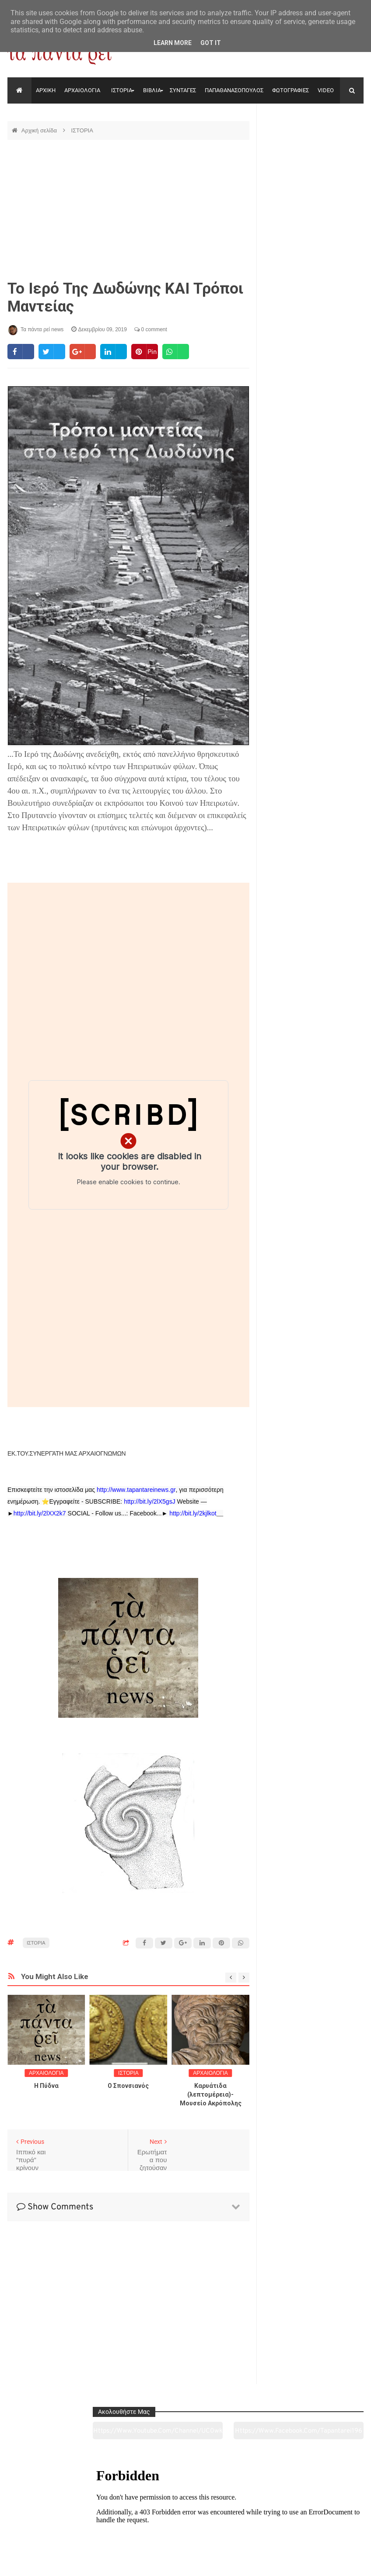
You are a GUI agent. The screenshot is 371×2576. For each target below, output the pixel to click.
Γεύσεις (257, 2520)
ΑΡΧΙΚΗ (46, 90)
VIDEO (326, 90)
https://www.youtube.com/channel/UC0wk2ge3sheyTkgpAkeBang (288, 144)
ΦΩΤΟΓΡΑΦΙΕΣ (290, 90)
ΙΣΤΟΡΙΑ (121, 90)
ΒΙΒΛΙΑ (152, 90)
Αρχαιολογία (41, 2520)
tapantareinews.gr (339, 2562)
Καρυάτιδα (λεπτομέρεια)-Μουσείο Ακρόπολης (211, 2094)
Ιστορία (113, 2520)
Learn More (173, 42)
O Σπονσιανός (128, 2085)
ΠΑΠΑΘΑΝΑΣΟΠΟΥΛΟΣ (234, 90)
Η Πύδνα (46, 2085)
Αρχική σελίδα (40, 130)
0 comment (150, 329)
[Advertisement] (128, 210)
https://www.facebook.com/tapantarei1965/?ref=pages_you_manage (339, 144)
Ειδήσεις (329, 2520)
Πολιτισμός (185, 2520)
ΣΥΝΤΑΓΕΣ (183, 90)
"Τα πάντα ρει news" (95, 2562)
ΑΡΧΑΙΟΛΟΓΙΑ (82, 90)
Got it (210, 42)
